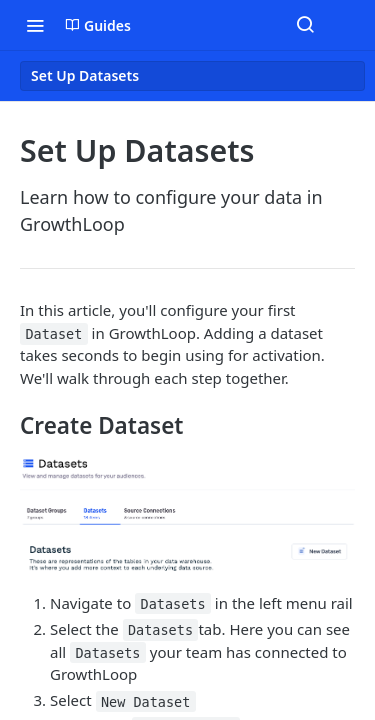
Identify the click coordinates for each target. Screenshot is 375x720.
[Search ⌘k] (305, 25)
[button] (187, 516)
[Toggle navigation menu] (35, 25)
